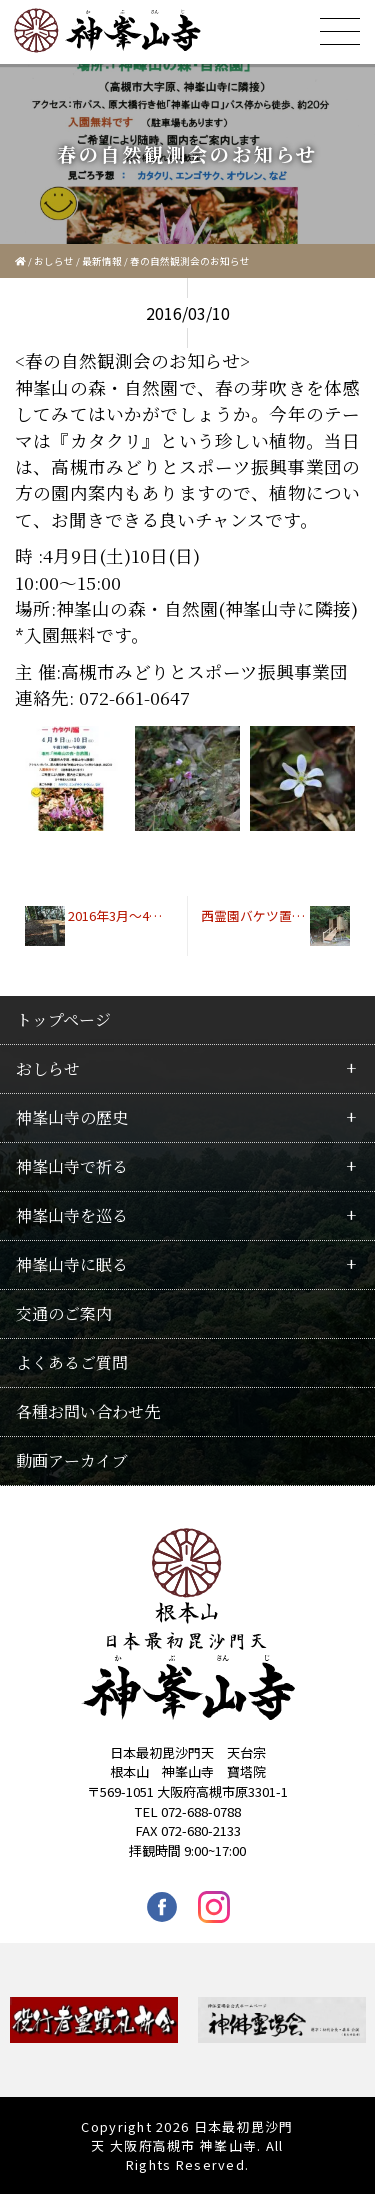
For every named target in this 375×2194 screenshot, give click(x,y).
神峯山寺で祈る (72, 1166)
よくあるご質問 (72, 1362)
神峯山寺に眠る (72, 1264)
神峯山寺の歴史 (72, 1117)
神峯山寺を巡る (72, 1215)
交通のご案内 (64, 1313)
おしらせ (54, 261)
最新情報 (102, 261)
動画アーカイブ (72, 1460)
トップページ (63, 1019)
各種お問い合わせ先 (88, 1411)
